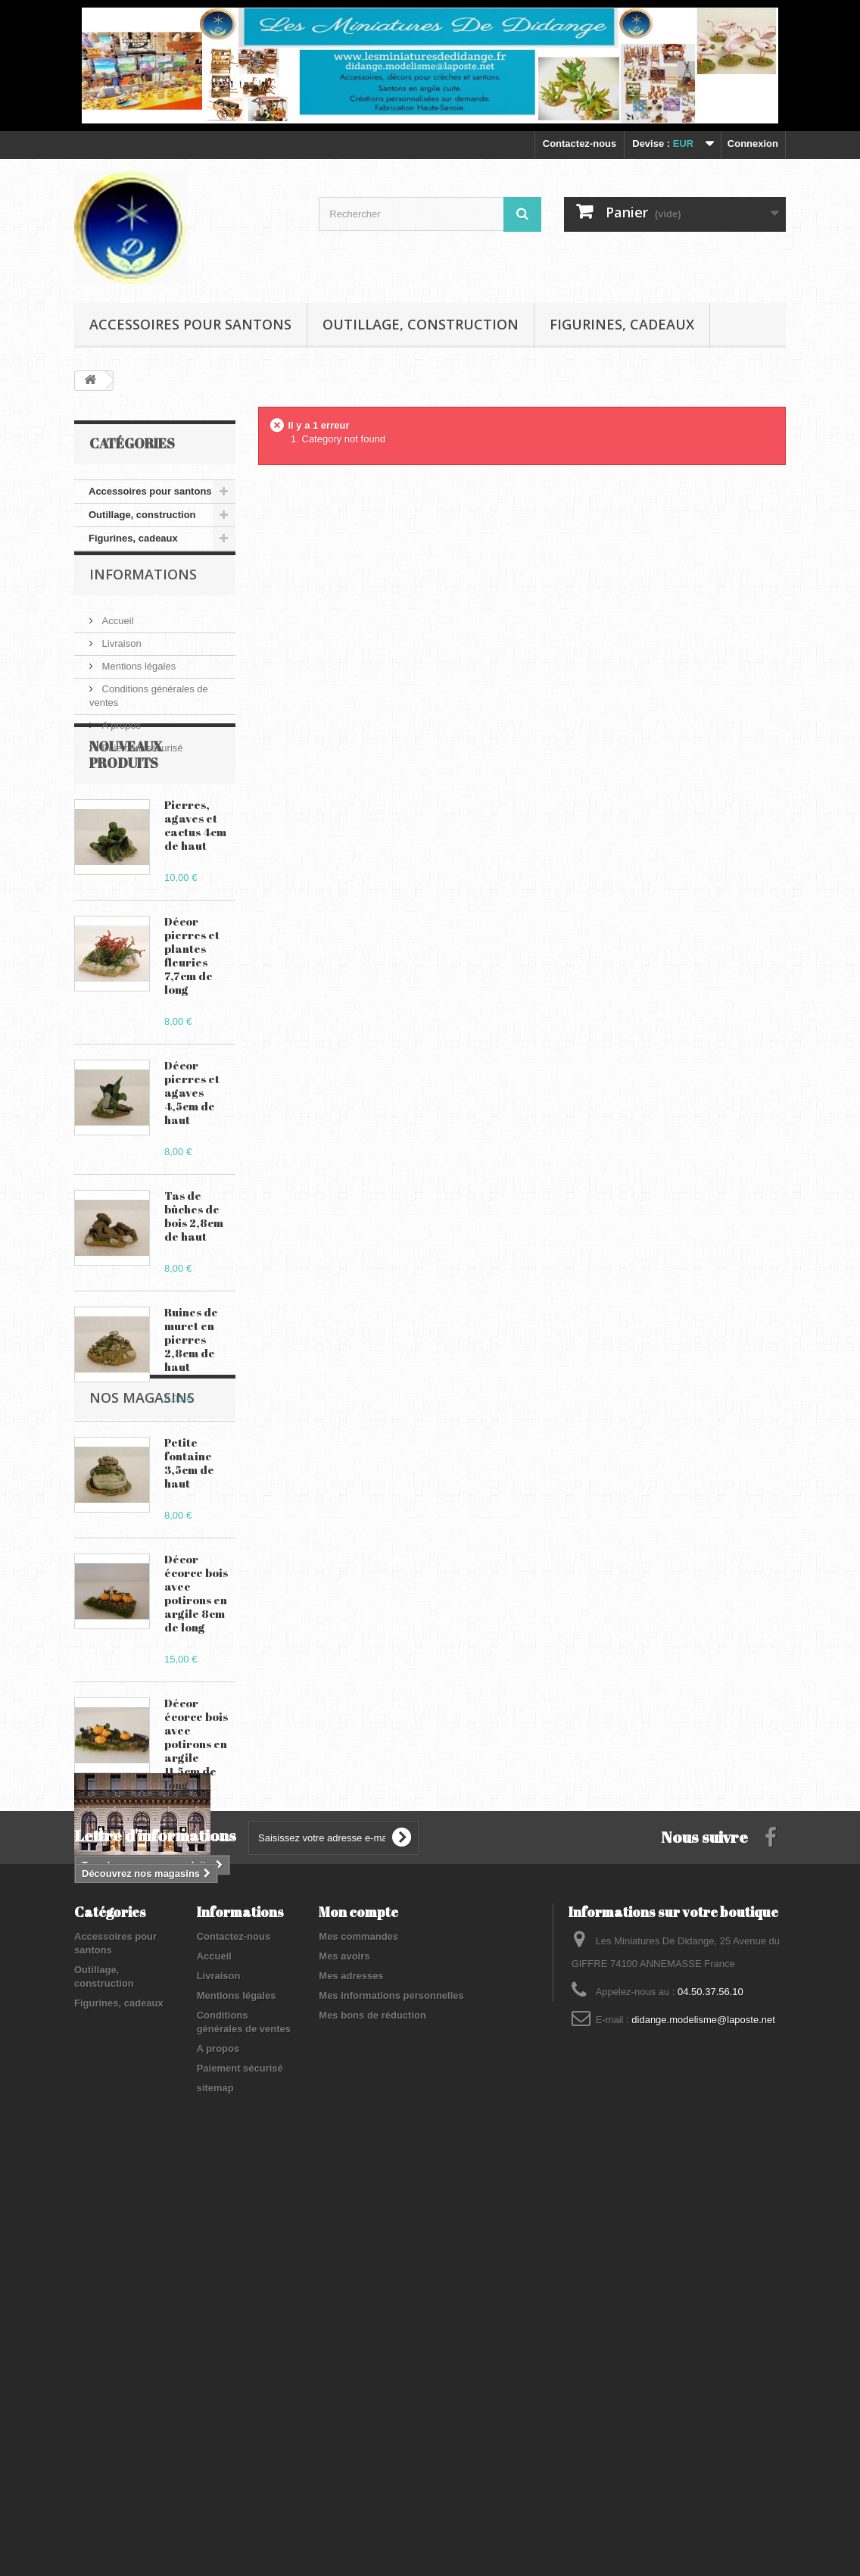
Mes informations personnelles (391, 2387)
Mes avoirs (344, 2348)
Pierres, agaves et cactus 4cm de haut (195, 900)
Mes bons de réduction (372, 2407)
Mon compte (358, 2304)
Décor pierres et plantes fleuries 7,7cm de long (192, 1030)
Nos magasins (142, 1996)
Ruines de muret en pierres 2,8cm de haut (191, 1414)
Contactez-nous (580, 143)
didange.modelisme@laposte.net (703, 2412)
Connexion (753, 143)
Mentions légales (137, 682)
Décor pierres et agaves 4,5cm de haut (192, 1167)
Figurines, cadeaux (622, 324)
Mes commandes (358, 2328)
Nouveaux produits (126, 829)
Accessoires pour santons (190, 324)
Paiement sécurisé (141, 764)
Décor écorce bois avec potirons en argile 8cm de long (196, 1668)
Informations (143, 596)
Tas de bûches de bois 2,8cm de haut (193, 1291)
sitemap (215, 2480)
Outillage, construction (420, 324)
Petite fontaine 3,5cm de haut (189, 1538)
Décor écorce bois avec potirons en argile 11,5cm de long (196, 1818)
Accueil (116, 636)
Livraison (120, 659)
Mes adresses (351, 2368)
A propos (120, 741)
